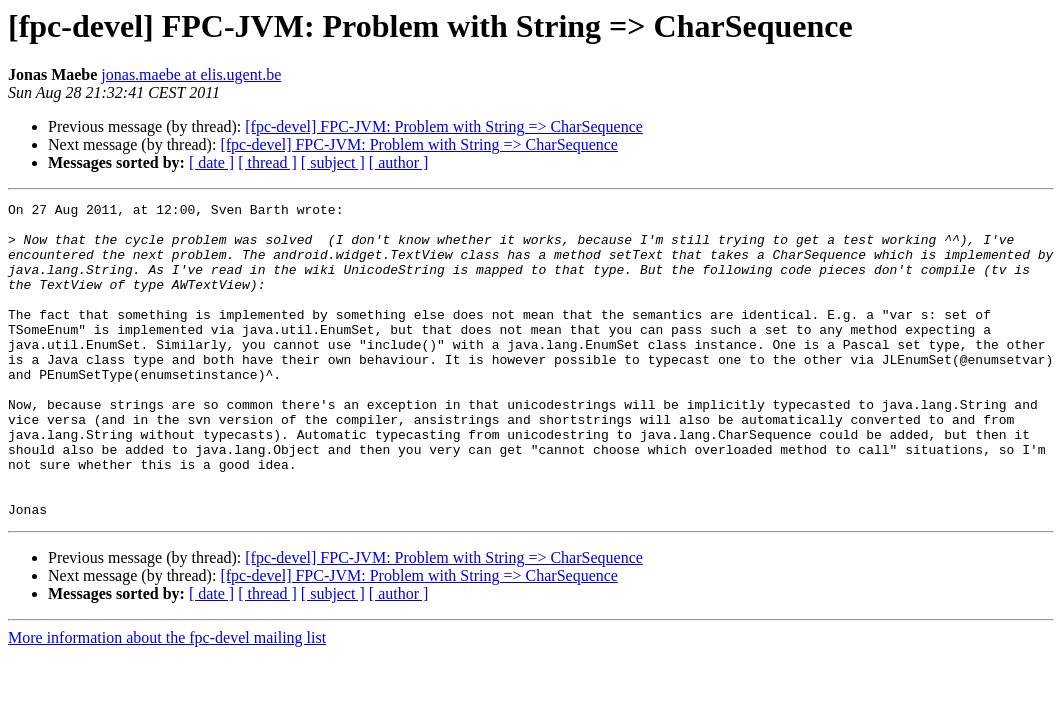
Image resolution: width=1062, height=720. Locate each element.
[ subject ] (333, 162)
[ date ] (211, 162)
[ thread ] (267, 162)
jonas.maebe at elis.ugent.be (191, 74)
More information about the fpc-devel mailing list (167, 700)
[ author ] (399, 162)
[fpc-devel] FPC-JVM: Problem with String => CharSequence (444, 126)
